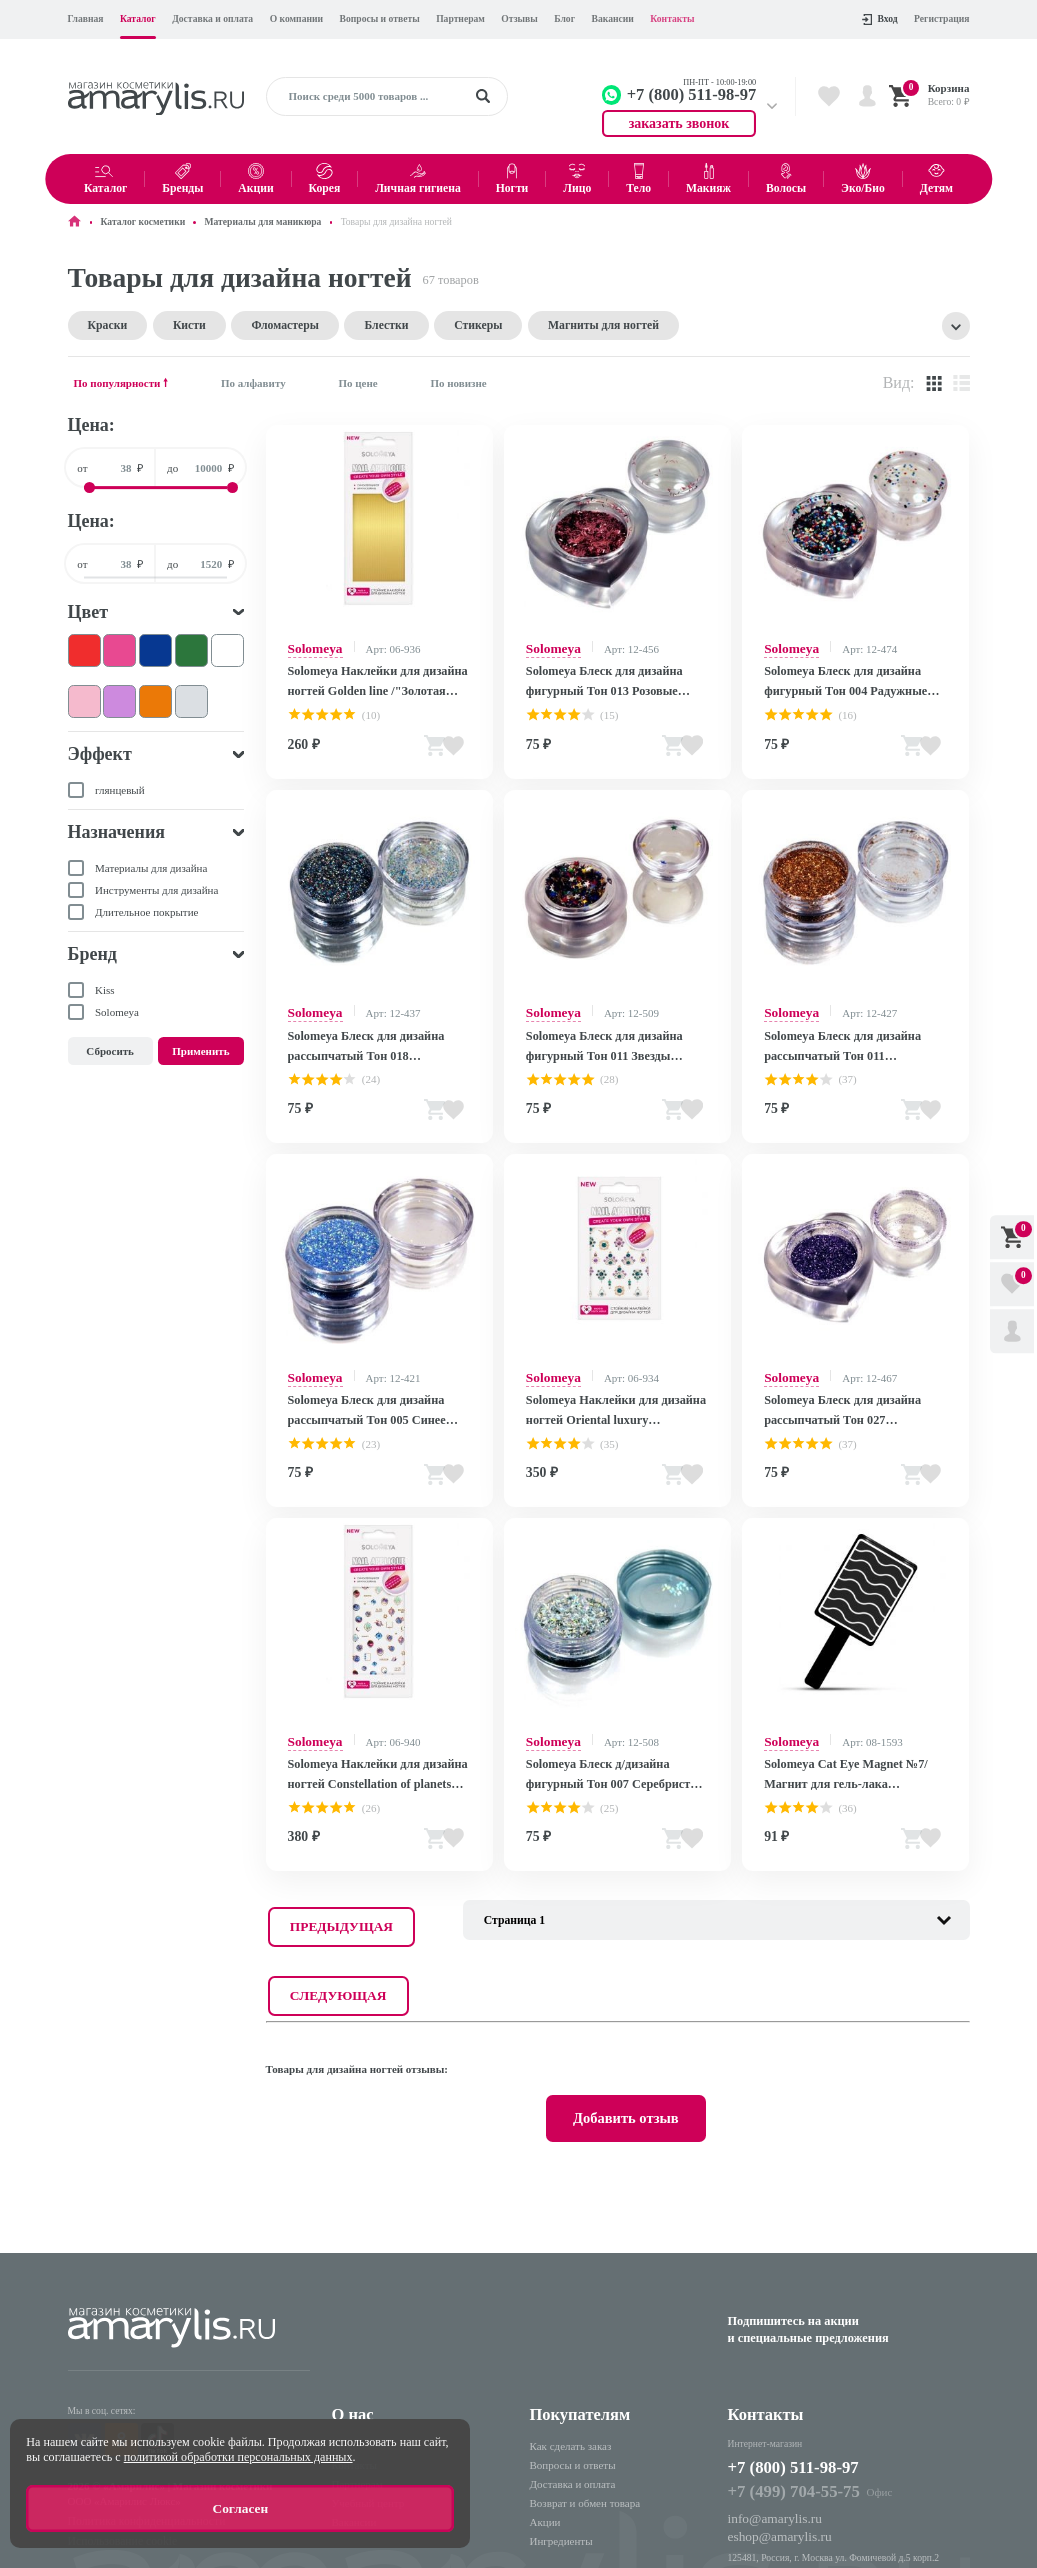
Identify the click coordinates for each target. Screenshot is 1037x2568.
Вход (879, 18)
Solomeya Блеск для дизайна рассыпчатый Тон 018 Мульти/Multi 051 (378, 1032)
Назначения (117, 831)
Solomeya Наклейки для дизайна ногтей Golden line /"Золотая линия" (379, 675)
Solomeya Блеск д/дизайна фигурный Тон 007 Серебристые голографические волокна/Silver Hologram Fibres (606, 1744)
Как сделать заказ (571, 2313)
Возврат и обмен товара (585, 2371)
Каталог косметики (143, 221)
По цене (357, 381)
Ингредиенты (561, 2409)
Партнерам (460, 18)
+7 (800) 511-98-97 (792, 2333)
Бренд (92, 953)
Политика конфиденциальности (133, 2381)
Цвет (88, 610)
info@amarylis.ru (767, 2378)
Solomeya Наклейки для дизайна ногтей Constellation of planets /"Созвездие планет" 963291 (369, 1744)
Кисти (168, 324)
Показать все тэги (956, 325)
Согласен (240, 2513)
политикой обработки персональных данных (238, 2466)
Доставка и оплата (212, 18)
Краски (100, 324)
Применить (200, 1050)
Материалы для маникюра (262, 221)
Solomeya (310, 646)
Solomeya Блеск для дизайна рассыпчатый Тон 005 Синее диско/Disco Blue (359, 1388)
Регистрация (941, 18)
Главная (86, 18)
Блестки (332, 324)
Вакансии (613, 18)
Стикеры (408, 324)
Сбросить (110, 1050)
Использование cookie (113, 2398)
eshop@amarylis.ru (771, 2393)
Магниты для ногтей (512, 324)
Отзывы (519, 18)
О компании (296, 18)
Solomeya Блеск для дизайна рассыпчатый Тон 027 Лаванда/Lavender (834, 1388)
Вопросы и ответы (380, 18)
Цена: (91, 424)
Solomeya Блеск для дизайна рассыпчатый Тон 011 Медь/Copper (852, 1031)
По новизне (458, 381)
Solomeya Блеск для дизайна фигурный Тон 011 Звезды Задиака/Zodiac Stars (596, 1032)
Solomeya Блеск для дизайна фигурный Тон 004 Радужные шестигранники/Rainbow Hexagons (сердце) (850, 676)
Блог (564, 18)
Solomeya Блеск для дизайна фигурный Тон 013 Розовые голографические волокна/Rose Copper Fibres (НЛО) (603, 676)
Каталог (138, 18)
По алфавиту (253, 381)
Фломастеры (248, 324)
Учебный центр (368, 2371)
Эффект (100, 753)
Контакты (672, 18)
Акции (545, 2390)
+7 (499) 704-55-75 (782, 2354)
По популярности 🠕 (121, 381)
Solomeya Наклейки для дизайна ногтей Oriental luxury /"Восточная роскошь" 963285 (613, 1388)
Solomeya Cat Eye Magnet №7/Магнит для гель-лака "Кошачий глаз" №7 (847, 1744)
